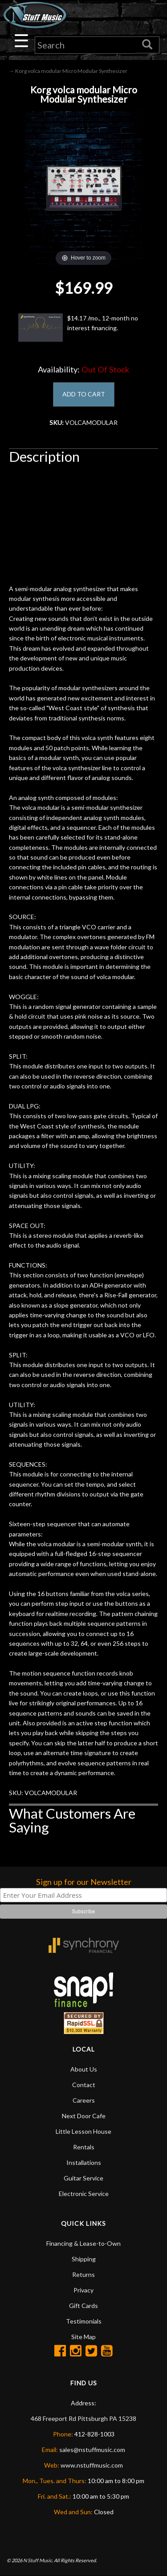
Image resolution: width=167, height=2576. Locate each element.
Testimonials (84, 2321)
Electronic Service (84, 2193)
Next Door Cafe (84, 2116)
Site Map (83, 2336)
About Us (83, 2069)
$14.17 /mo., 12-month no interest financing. (78, 327)
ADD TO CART (83, 394)
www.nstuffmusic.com (92, 2465)
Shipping (84, 2259)
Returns (83, 2274)
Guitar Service (83, 2178)
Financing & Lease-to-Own (83, 2243)
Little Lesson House (83, 2131)
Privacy (83, 2290)
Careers (84, 2100)
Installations (83, 2162)
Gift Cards (83, 2305)
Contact (83, 2084)
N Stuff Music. (38, 2560)
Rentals (83, 2147)
